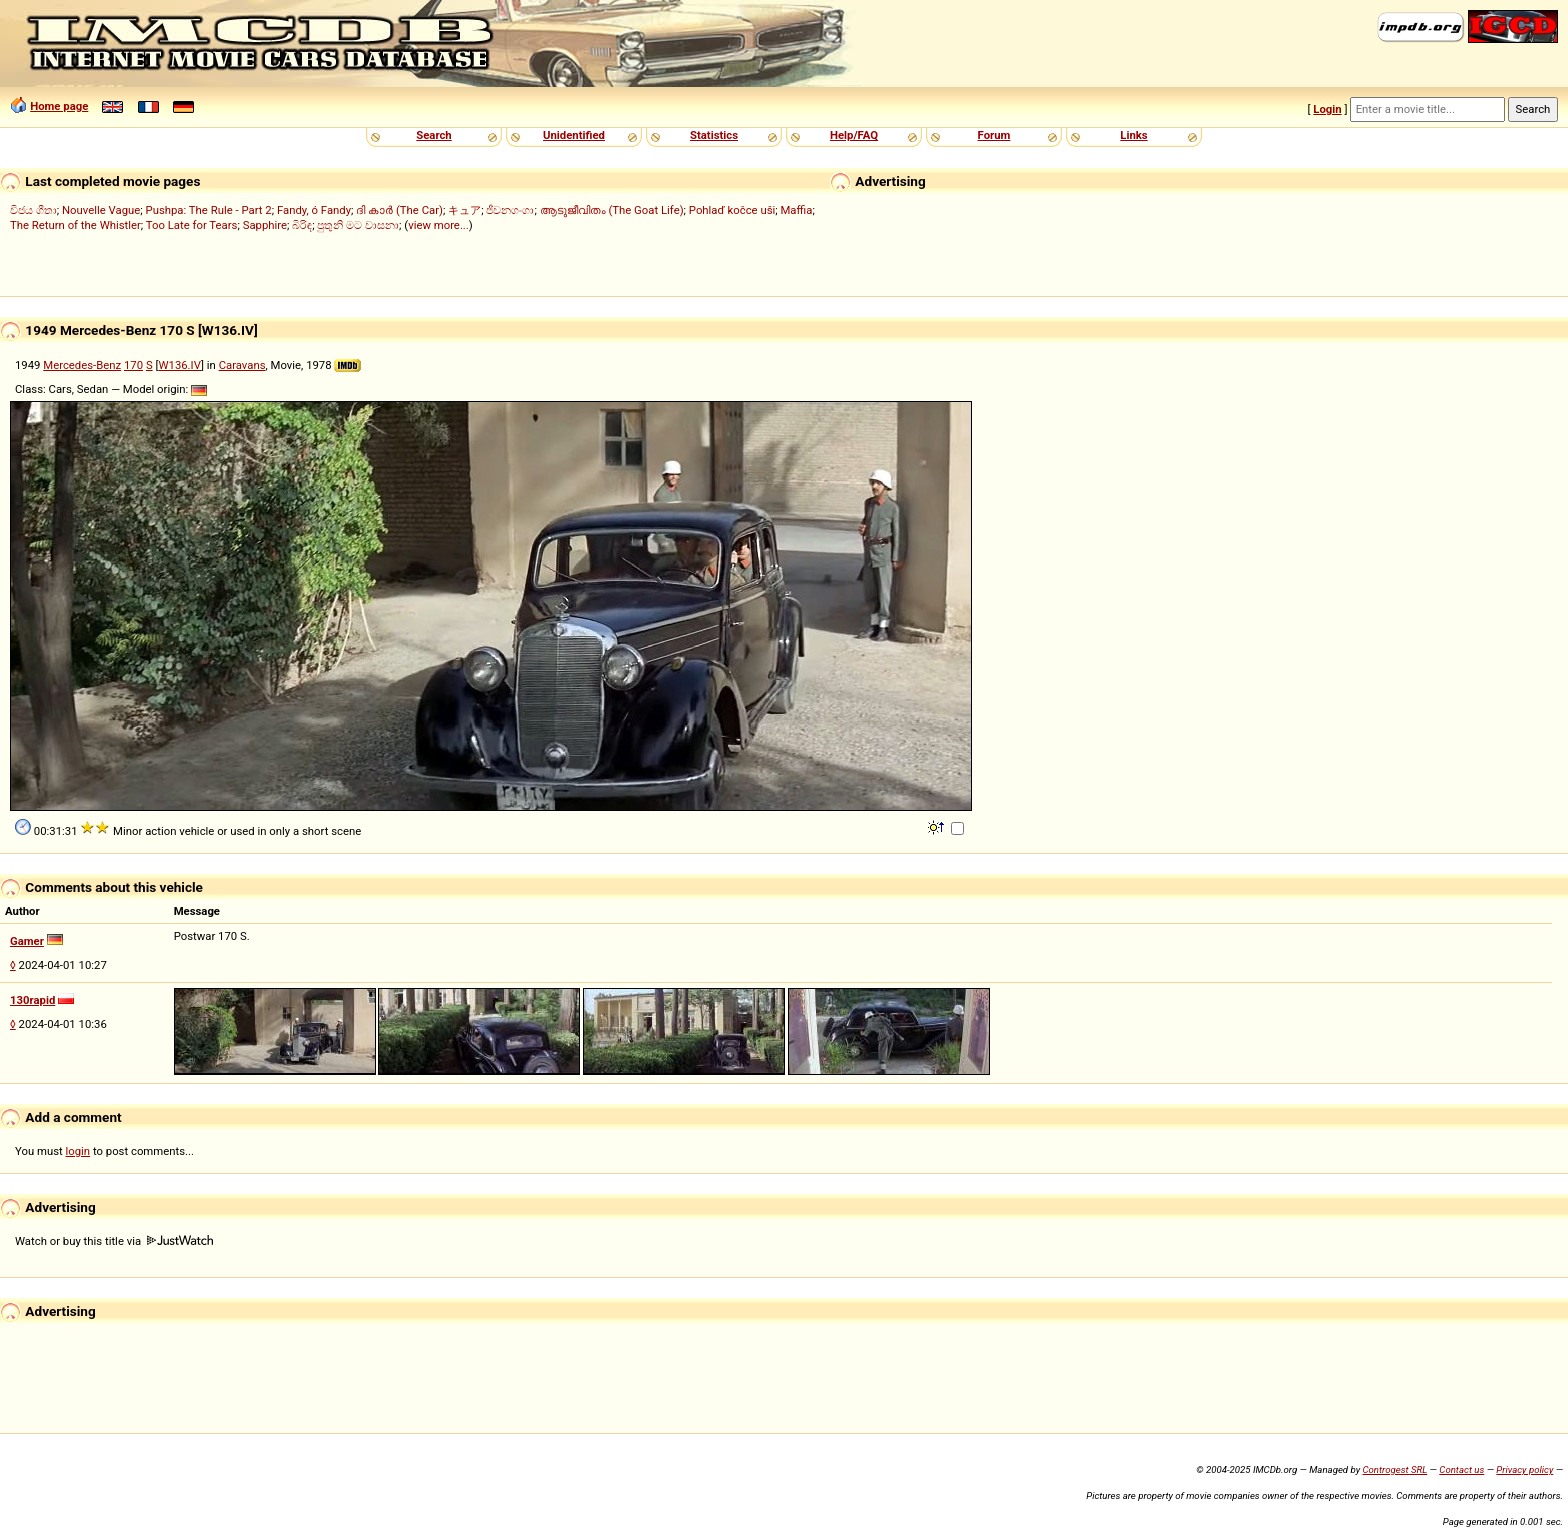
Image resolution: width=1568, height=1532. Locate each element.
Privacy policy (1524, 1469)
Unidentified (574, 135)
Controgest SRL (1394, 1469)
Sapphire (265, 225)
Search (433, 135)
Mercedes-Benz (82, 365)
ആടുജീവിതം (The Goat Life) (612, 210)
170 (133, 365)
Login (1327, 109)
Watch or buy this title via (114, 1241)
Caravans (242, 365)
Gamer (27, 941)
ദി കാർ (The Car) (399, 210)
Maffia (796, 210)
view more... (438, 225)
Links (1133, 135)
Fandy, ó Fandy (314, 210)
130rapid (32, 1000)
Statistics (714, 135)
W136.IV (179, 365)
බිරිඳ (302, 225)
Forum (994, 135)
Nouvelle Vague (101, 210)
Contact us (1461, 1469)
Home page (59, 106)
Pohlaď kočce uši (732, 210)
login (78, 1151)
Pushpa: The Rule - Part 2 (209, 210)
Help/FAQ (854, 135)
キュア (464, 210)
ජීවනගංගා (510, 210)
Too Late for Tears (192, 225)
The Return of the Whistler (75, 225)
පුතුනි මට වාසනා (358, 225)
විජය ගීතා (33, 210)
